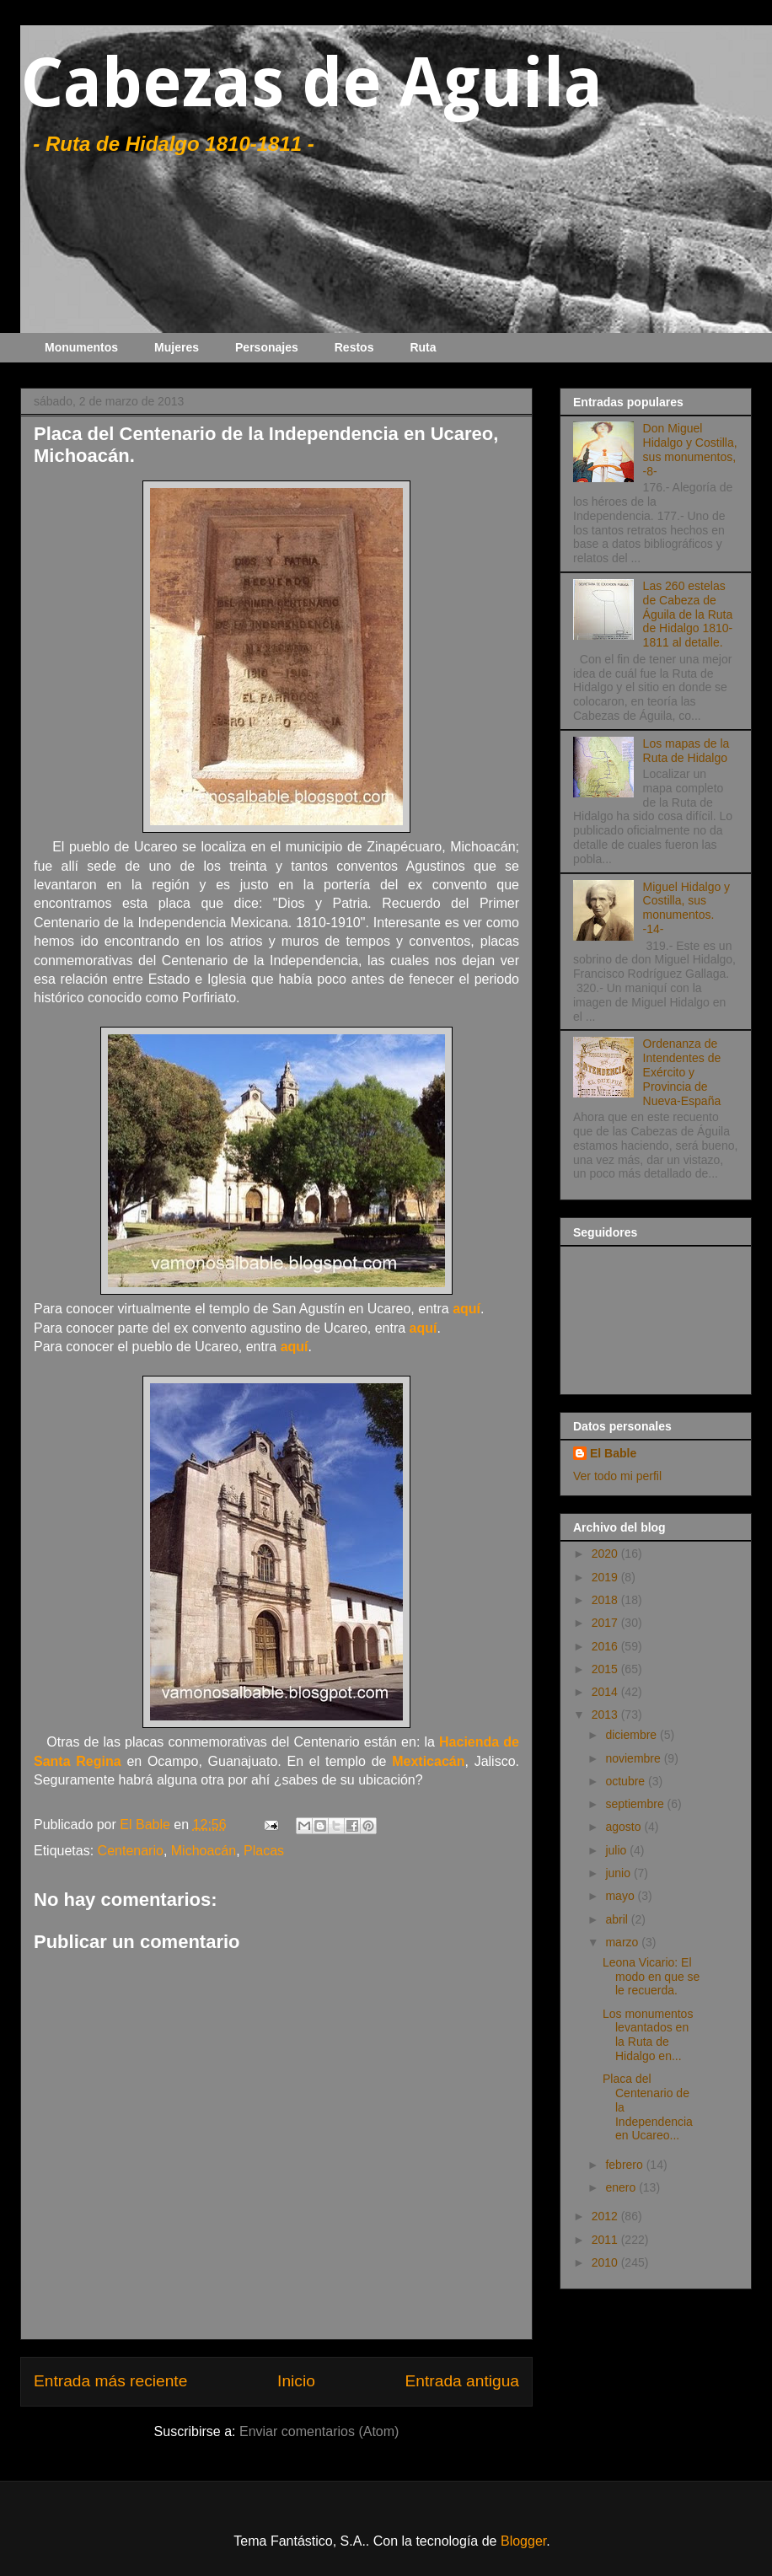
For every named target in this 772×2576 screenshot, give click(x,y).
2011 (606, 2239)
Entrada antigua (462, 2381)
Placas (264, 1850)
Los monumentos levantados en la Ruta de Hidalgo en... (648, 2035)
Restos (354, 347)
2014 (606, 1692)
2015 (606, 1669)
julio (617, 1850)
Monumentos (81, 347)
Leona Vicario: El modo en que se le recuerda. (651, 1977)
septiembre (636, 1804)
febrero (625, 2164)
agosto (624, 1826)
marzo (623, 1942)
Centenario (131, 1850)
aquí (466, 1308)
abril (617, 1919)
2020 (606, 1553)
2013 (606, 1714)
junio (619, 1873)
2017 (606, 1622)
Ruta (423, 347)
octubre (626, 1781)
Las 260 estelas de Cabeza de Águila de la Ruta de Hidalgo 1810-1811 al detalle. (688, 614)
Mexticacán (428, 1761)
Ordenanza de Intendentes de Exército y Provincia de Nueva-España (682, 1072)
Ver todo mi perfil (617, 1476)
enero (622, 2187)
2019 (606, 1577)
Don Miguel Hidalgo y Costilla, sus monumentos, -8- (690, 449)
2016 (606, 1646)
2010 (606, 2262)
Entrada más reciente (110, 2381)
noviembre (634, 1758)
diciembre (632, 1734)
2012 (606, 2216)
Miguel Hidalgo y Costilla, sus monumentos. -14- (687, 908)
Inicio (296, 2381)
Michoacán (203, 1850)
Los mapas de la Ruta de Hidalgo (686, 751)
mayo (621, 1895)
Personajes (266, 347)
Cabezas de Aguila (311, 83)
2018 (606, 1600)
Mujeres (176, 347)
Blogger (523, 2541)
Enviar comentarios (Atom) (319, 2431)
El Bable (613, 1453)
